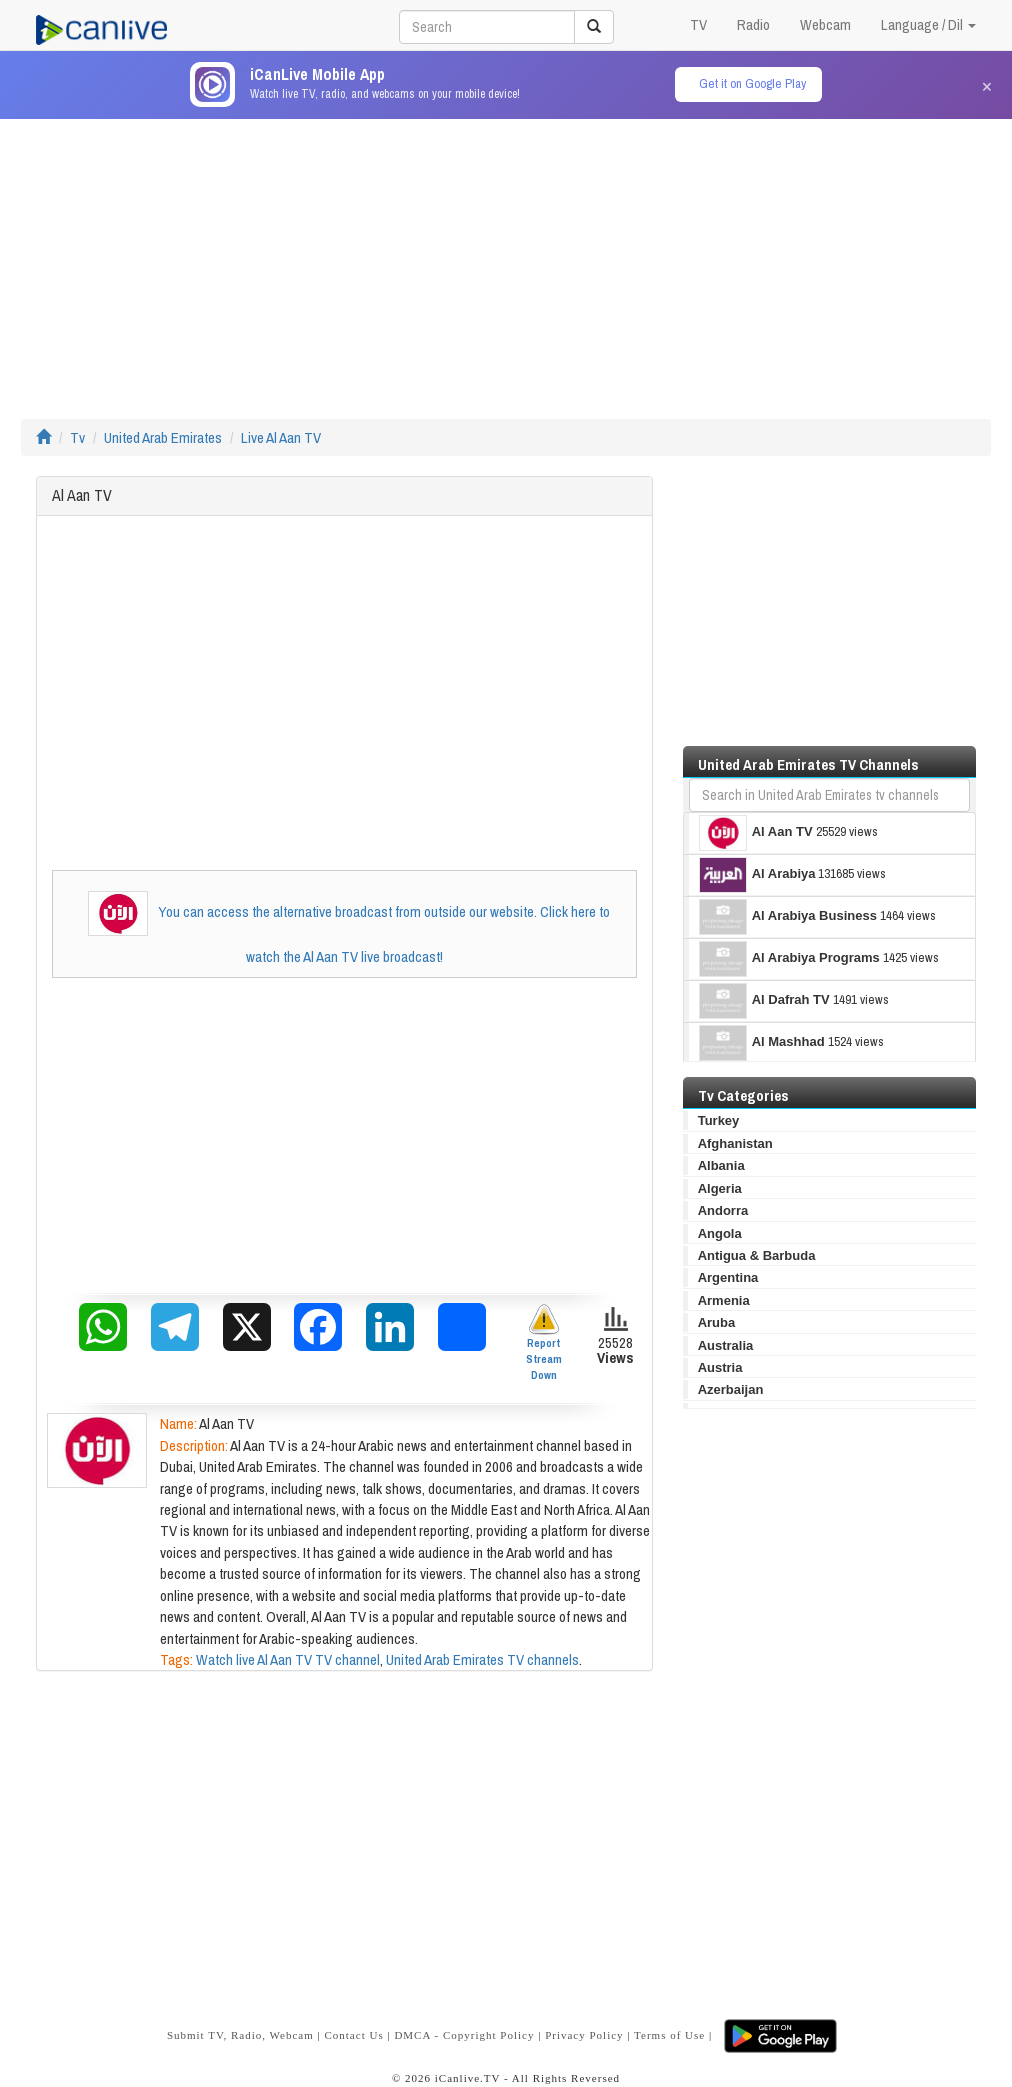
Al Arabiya (757, 875)
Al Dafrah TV (764, 1001)
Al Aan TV (756, 833)
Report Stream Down (544, 1342)
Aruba (717, 1322)
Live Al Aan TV (281, 437)
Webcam (825, 24)
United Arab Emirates (163, 437)
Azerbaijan (731, 1389)
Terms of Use (669, 2035)
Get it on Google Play (752, 83)
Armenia (724, 1300)
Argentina (728, 1277)
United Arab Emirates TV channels (482, 1659)
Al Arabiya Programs (789, 959)
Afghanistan (735, 1143)
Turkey (719, 1120)
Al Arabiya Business (788, 917)
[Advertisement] (506, 259)
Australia (726, 1345)
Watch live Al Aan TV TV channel (288, 1659)
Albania (721, 1165)
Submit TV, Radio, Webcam (240, 2035)
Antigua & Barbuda (757, 1255)
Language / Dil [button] (928, 24)
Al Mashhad (762, 1043)
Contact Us (353, 2035)
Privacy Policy (584, 2035)
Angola (720, 1233)
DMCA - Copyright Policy (464, 2035)
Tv (77, 437)
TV (698, 24)
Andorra (723, 1210)
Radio (753, 24)
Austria (720, 1367)
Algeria (720, 1188)
